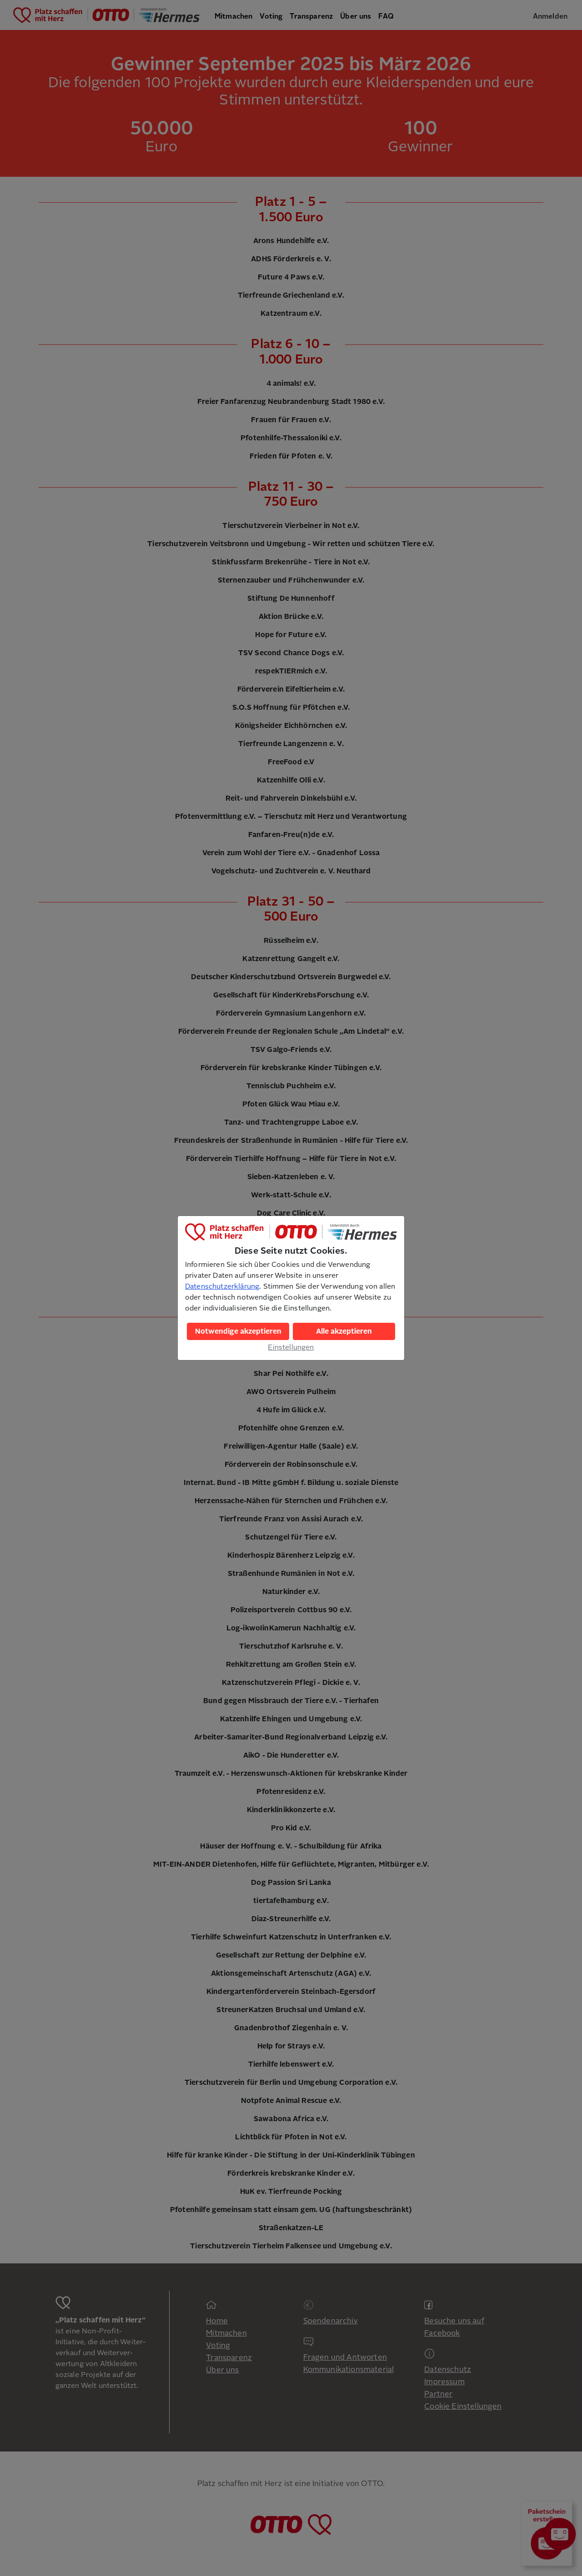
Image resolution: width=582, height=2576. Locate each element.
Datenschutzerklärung (222, 1286)
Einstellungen (291, 1347)
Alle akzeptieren (344, 1331)
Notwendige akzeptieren (238, 1331)
